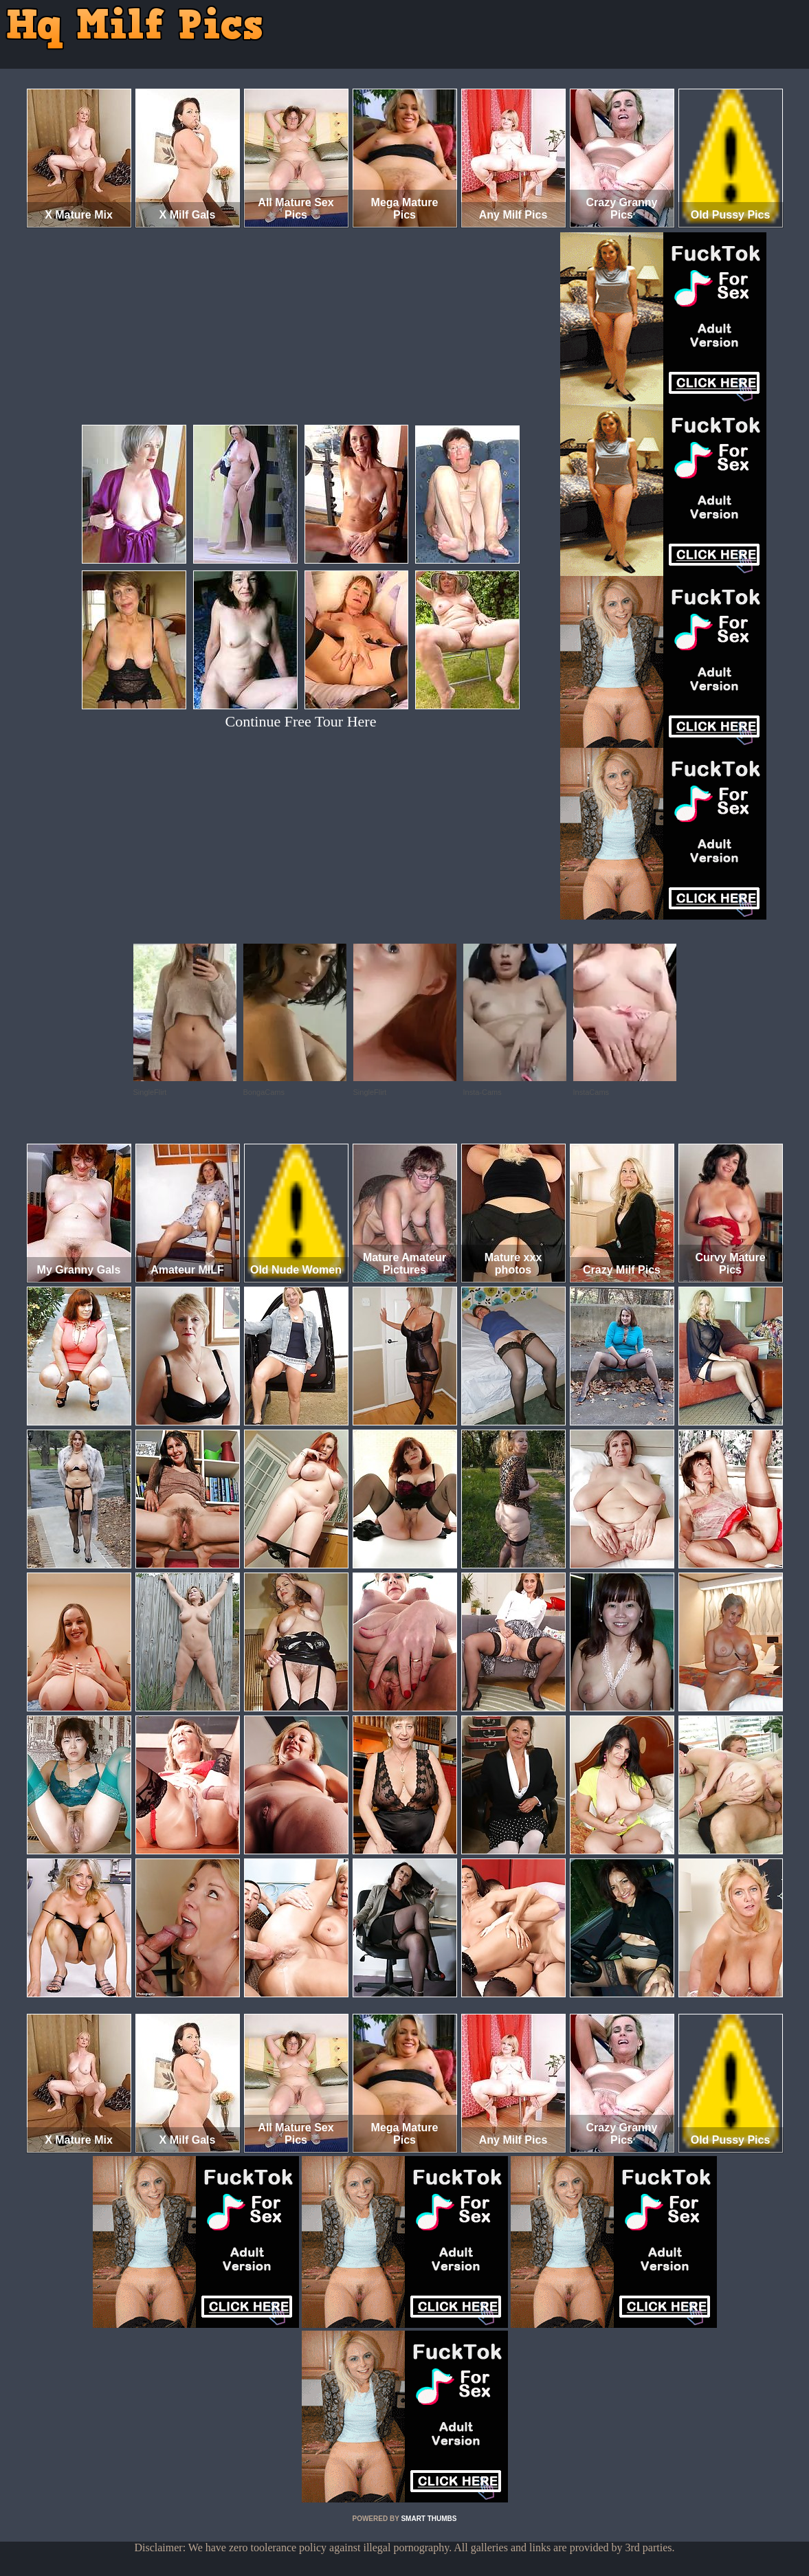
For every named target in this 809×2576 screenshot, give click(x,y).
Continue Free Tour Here (301, 721)
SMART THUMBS (428, 2518)
